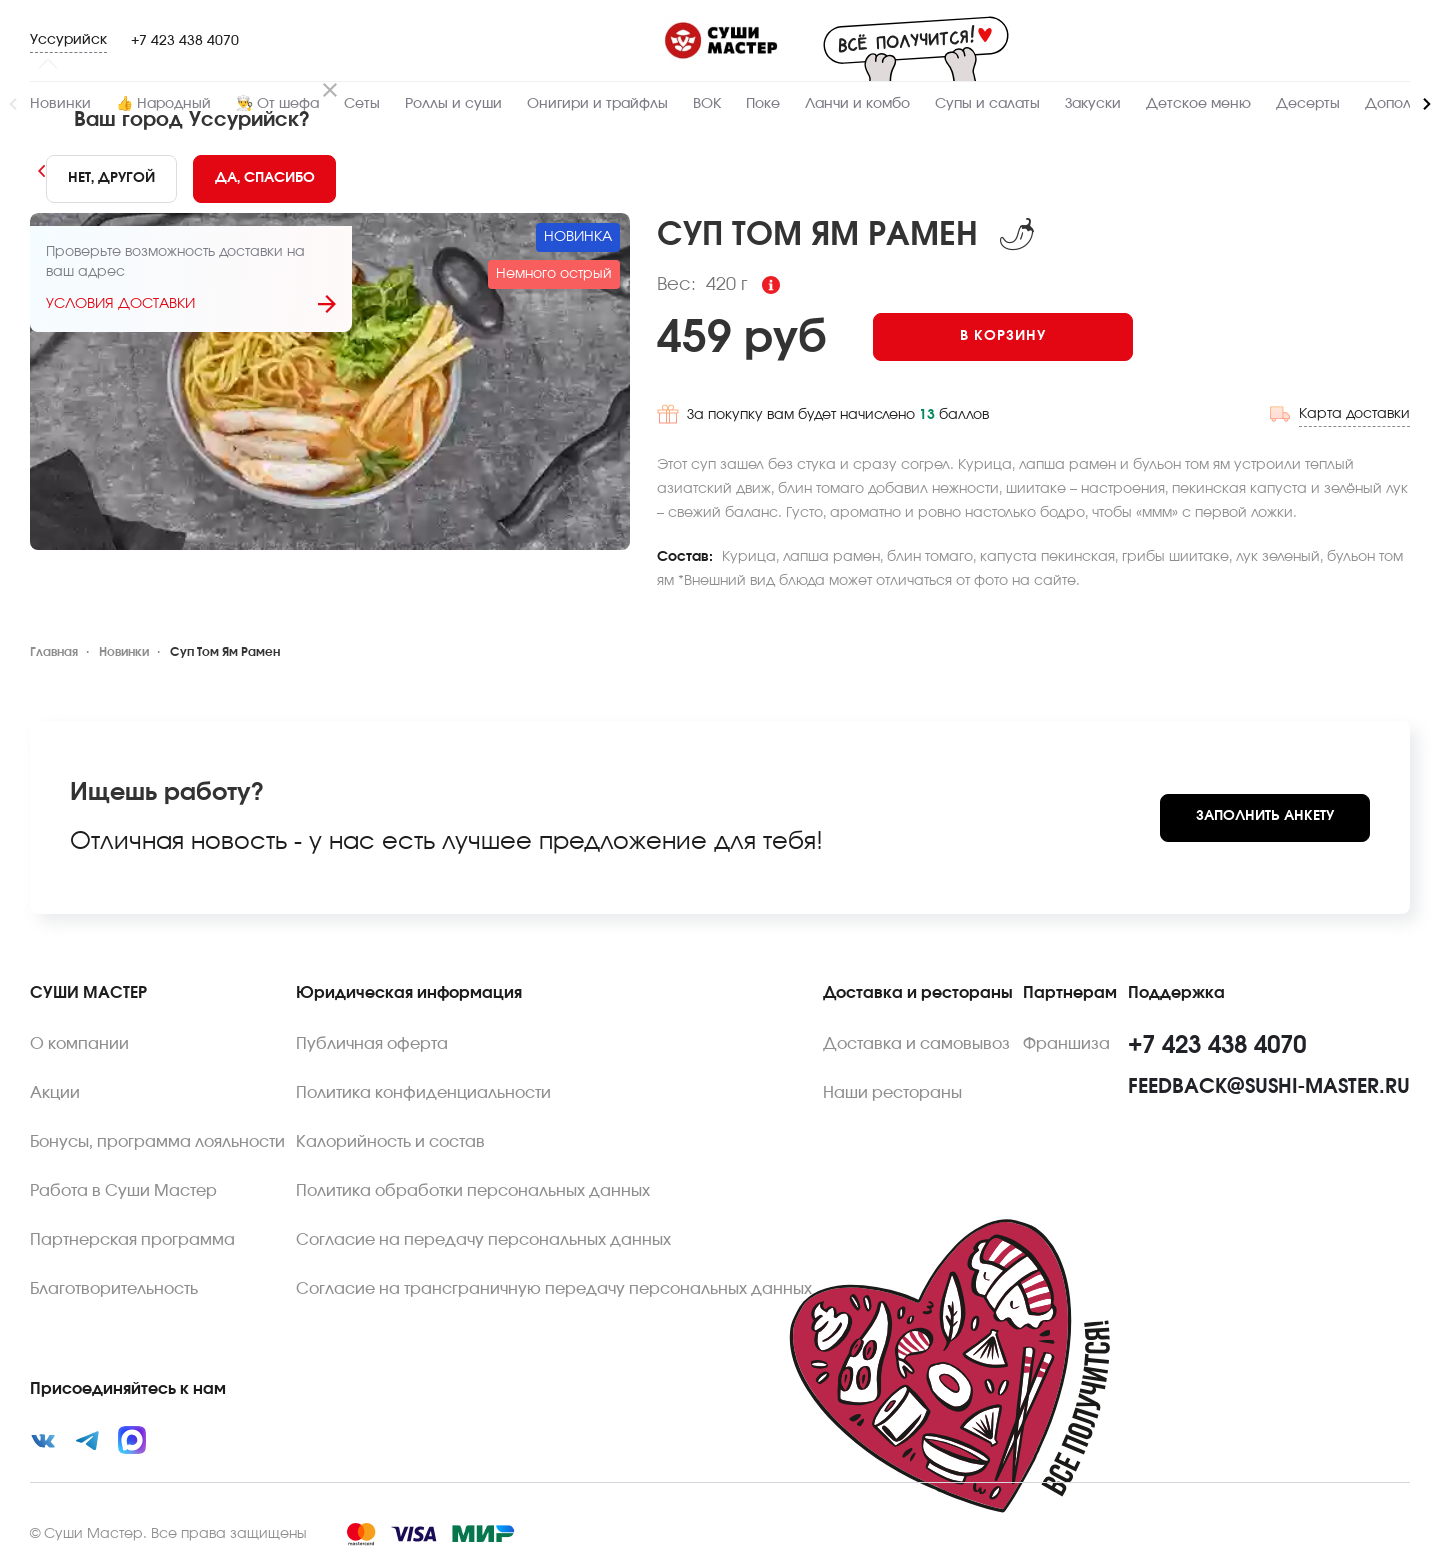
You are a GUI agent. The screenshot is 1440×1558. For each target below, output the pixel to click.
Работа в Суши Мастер (123, 1188)
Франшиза (1066, 1041)
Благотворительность (114, 1286)
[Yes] (265, 179)
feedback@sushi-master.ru (1269, 1084)
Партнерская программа (132, 1237)
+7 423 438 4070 (185, 41)
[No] (111, 179)
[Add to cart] (1011, 337)
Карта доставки (1354, 411)
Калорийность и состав (390, 1139)
